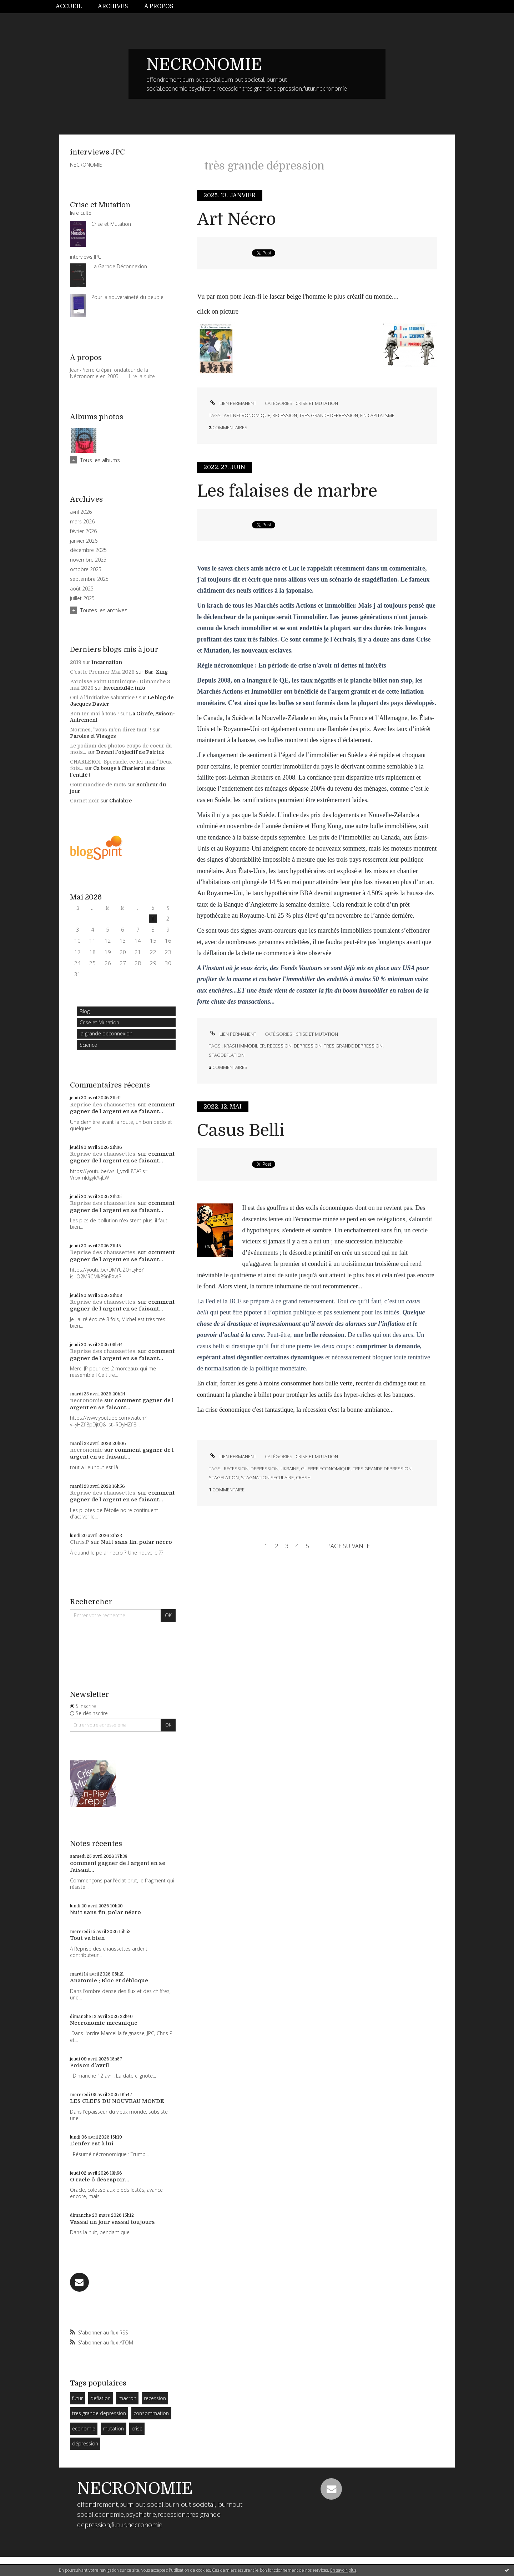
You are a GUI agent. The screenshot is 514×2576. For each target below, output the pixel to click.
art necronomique (247, 415)
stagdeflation (227, 1055)
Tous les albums (100, 459)
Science (88, 1044)
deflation (100, 2398)
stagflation (224, 1477)
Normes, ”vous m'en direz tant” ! (110, 729)
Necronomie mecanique (103, 2023)
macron (127, 2398)
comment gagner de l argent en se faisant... (122, 1108)
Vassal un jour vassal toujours (112, 2222)
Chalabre (120, 800)
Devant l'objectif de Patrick (130, 752)
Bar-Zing (156, 672)
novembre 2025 (88, 560)
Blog (85, 1011)
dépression (85, 2443)
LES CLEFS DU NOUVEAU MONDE (117, 2101)
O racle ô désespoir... (99, 2179)
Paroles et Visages (93, 736)
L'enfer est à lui (92, 2143)
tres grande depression (99, 2413)
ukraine (290, 1468)
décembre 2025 (88, 550)
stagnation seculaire (267, 1477)
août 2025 (82, 588)
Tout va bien (87, 1938)
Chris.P (79, 1542)
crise (137, 2428)
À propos (158, 6)
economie (83, 2428)
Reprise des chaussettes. (103, 1104)
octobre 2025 (85, 569)
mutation (113, 2428)
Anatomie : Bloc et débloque (109, 1980)
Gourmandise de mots (98, 784)
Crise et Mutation (99, 1022)
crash (303, 1477)
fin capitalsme (377, 415)
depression (308, 1046)
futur (77, 2398)
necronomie (86, 1400)
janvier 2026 (83, 541)
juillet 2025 (82, 598)
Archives (113, 6)
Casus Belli (240, 1130)
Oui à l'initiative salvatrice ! (103, 697)
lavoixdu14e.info (124, 688)
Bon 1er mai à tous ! (94, 713)
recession (155, 2398)
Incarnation (106, 662)
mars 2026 (82, 521)
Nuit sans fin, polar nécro (136, 1542)
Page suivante (348, 1546)
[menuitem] (73, 6)
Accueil (69, 6)
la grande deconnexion (106, 1033)
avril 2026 (81, 512)
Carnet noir (84, 800)
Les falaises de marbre (287, 491)
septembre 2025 (89, 579)
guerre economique (326, 1468)
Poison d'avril (89, 2065)
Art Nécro (236, 219)
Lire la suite (142, 376)
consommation (151, 2413)
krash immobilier (244, 1046)
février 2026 (83, 531)
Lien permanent (232, 403)
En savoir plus (343, 2570)
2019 (75, 662)
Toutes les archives (103, 610)
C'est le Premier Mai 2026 (102, 672)
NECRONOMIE (204, 64)
